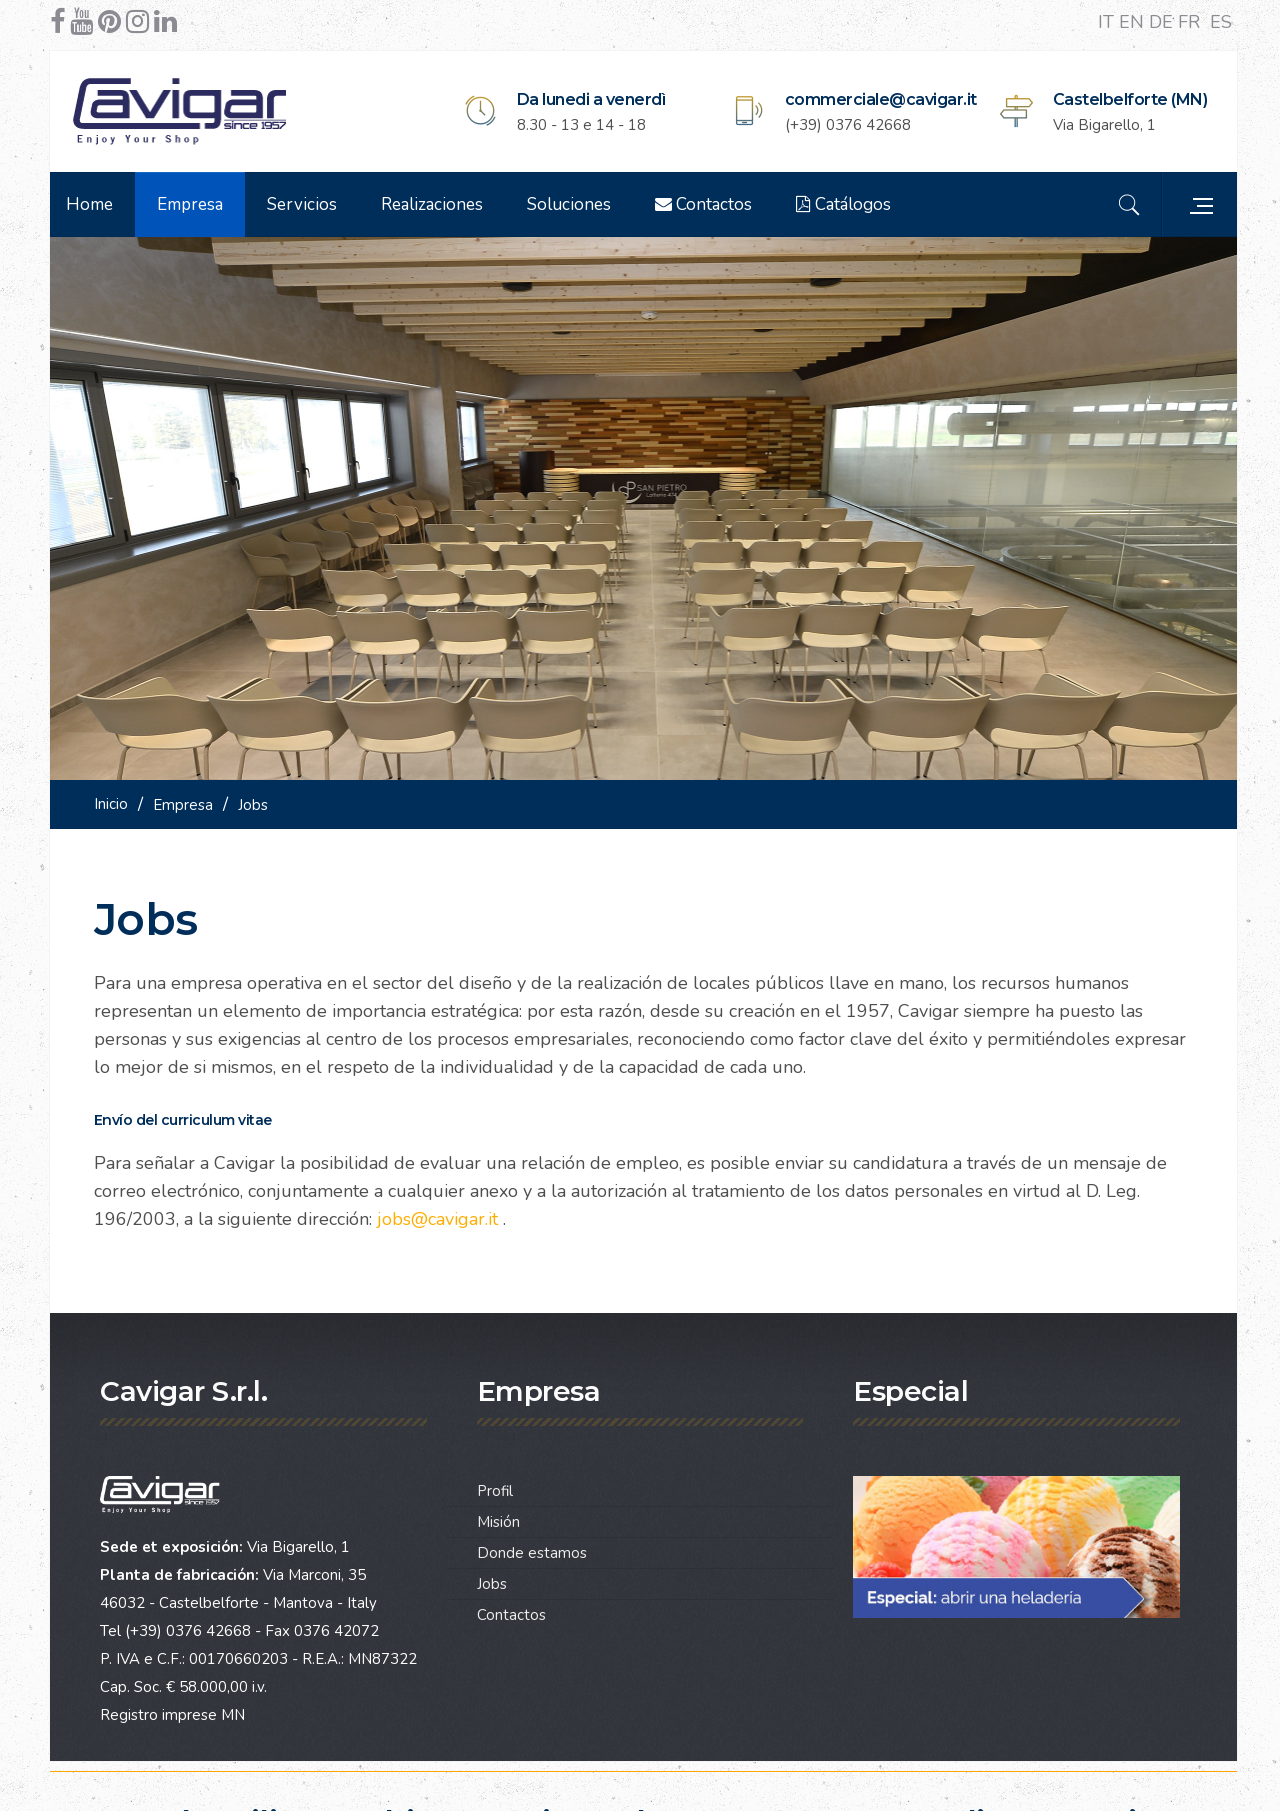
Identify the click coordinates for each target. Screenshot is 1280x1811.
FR (1191, 22)
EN (1134, 22)
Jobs (492, 1578)
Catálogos (849, 204)
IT (1108, 22)
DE (1163, 22)
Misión (498, 1516)
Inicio (117, 798)
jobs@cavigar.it (443, 1213)
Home (95, 204)
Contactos (709, 204)
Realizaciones (438, 204)
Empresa (196, 204)
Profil (495, 1485)
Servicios (308, 204)
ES (1221, 22)
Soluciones (575, 204)
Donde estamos (532, 1547)
